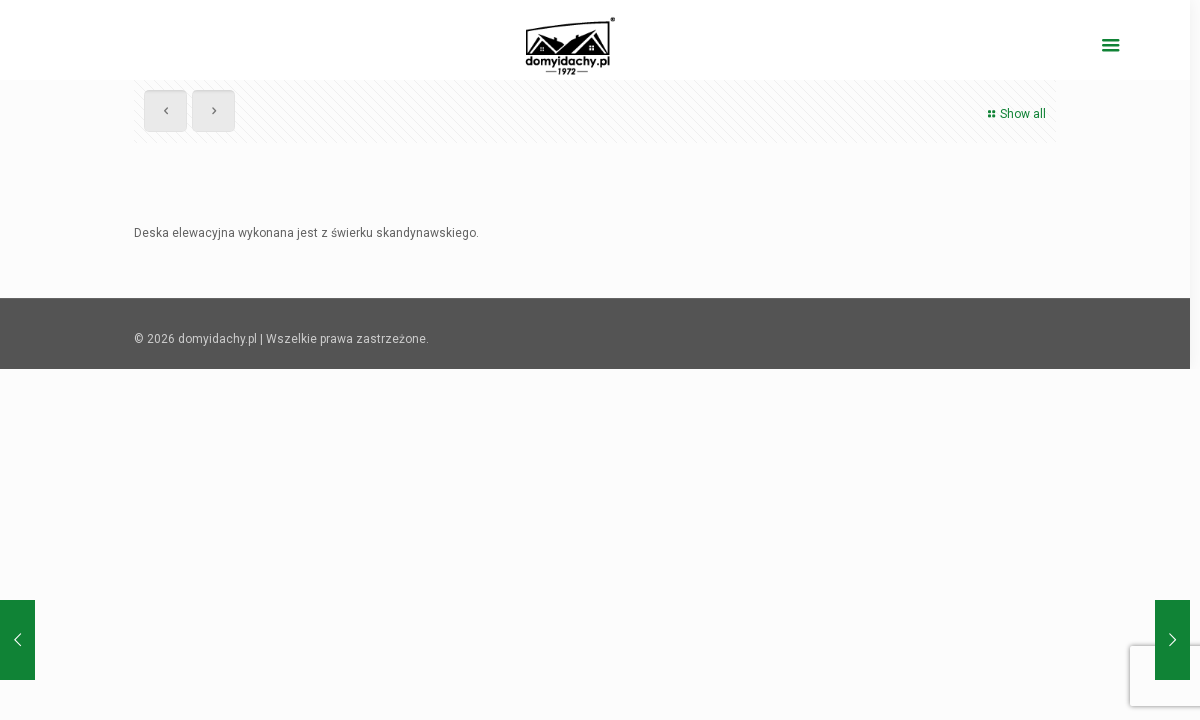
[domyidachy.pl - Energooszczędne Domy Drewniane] (570, 45)
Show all (1014, 114)
